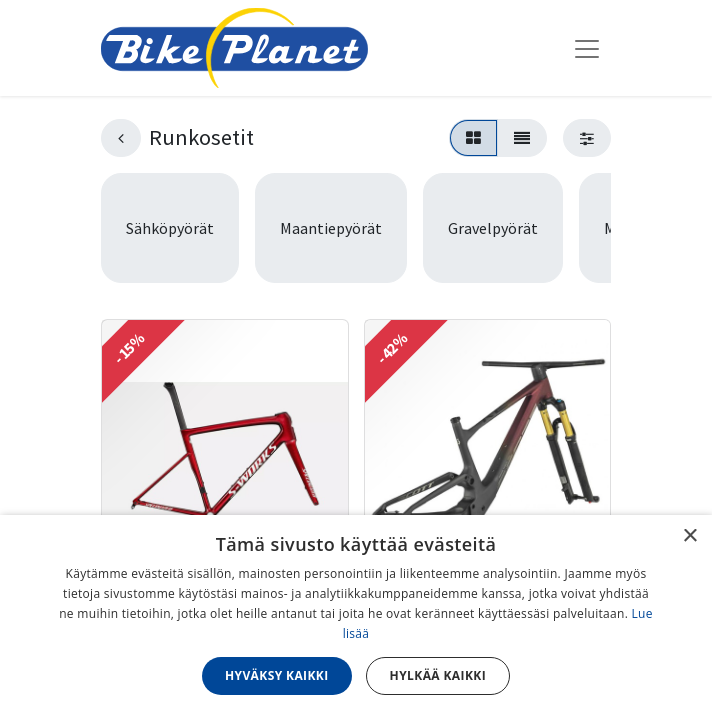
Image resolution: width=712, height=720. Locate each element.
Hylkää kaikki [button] (438, 675)
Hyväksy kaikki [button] (277, 675)
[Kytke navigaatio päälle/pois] (587, 48)
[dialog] (356, 617)
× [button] (689, 536)
